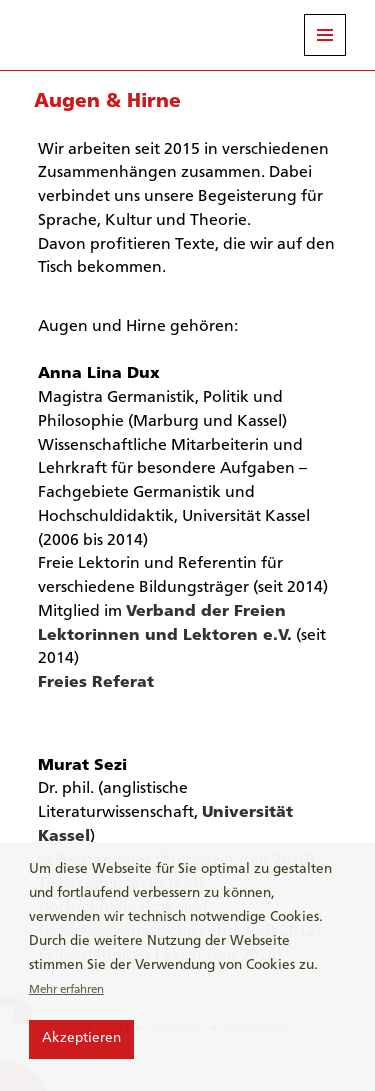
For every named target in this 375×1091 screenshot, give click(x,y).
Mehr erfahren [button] (66, 990)
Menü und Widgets (325, 35)
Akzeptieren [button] (81, 1038)
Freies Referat (96, 683)
